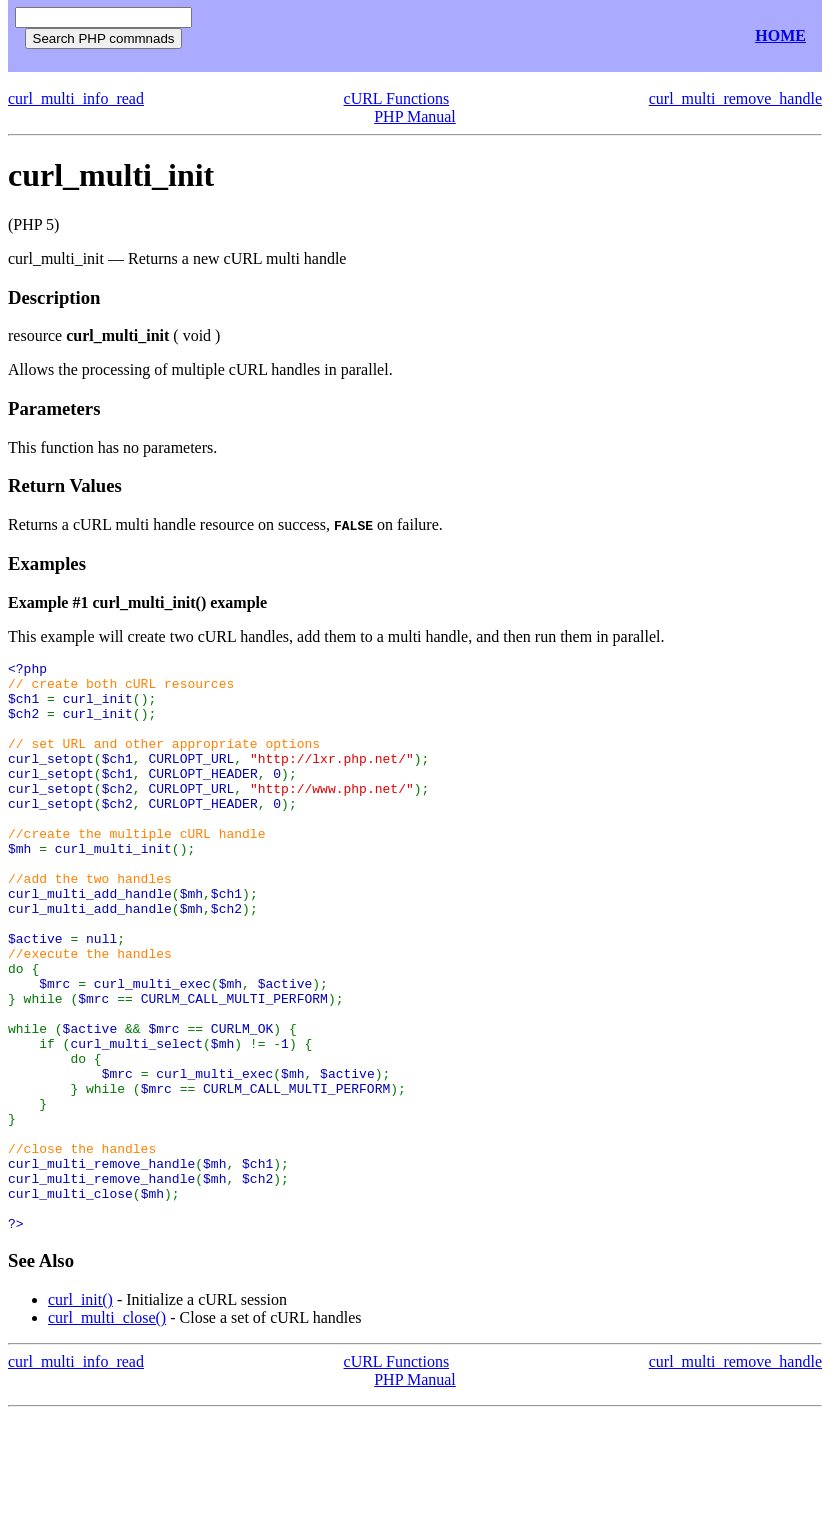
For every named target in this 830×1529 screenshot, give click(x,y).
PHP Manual (415, 116)
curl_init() (80, 1413)
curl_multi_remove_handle (735, 98)
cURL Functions (397, 98)
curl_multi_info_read (76, 98)
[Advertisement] (438, 36)
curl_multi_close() (107, 1431)
